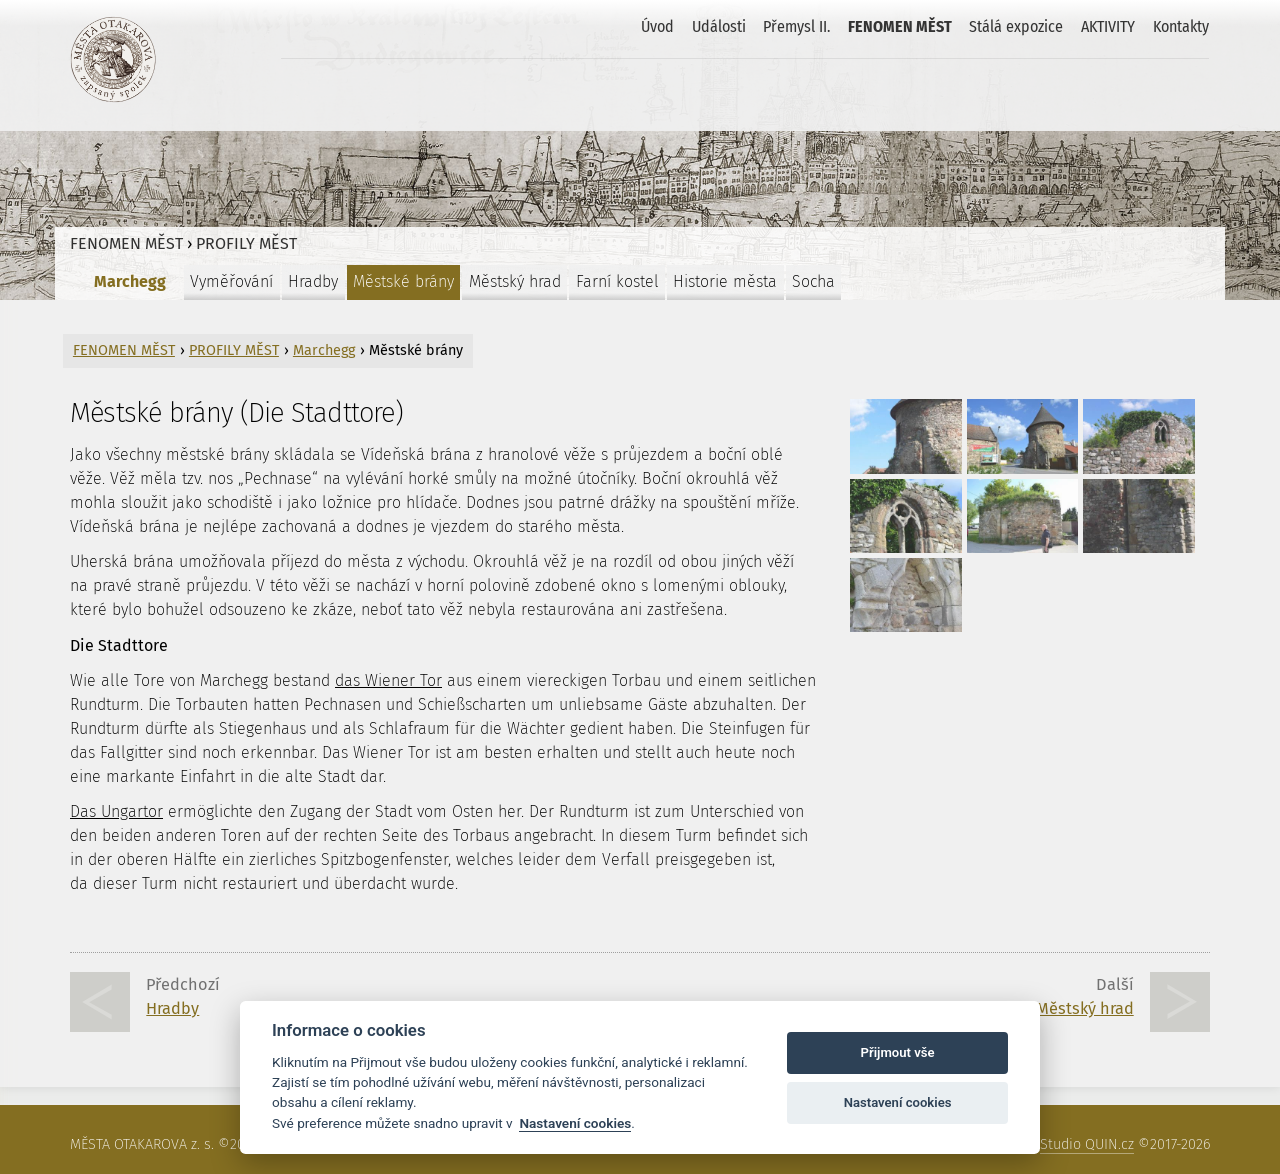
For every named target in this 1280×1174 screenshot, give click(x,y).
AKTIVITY (1108, 26)
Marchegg (130, 281)
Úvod (657, 26)
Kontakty (1181, 26)
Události (719, 26)
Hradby (313, 281)
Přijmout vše (898, 1052)
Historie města (725, 281)
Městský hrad (515, 281)
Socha (813, 281)
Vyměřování (231, 281)
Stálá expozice (1016, 26)
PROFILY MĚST (246, 243)
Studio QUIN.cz (1087, 1144)
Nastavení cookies (575, 1123)
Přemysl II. (796, 26)
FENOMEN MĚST (900, 26)
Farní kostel (617, 281)
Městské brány (403, 281)
